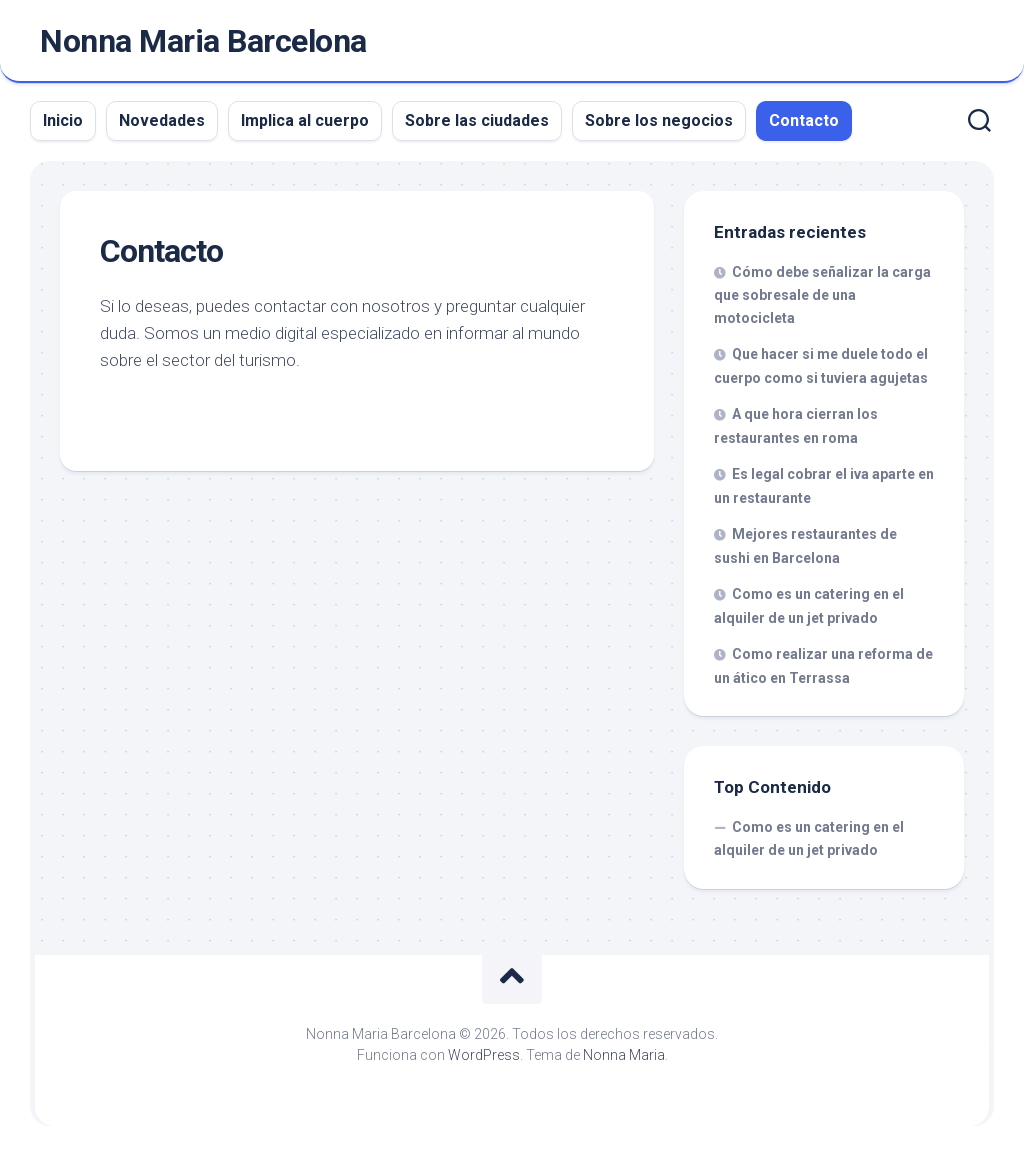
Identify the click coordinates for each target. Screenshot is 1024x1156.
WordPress (484, 1055)
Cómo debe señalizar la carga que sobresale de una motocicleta (822, 295)
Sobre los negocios (659, 120)
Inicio (63, 120)
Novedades (162, 120)
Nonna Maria (624, 1055)
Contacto (804, 120)
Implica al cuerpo (305, 120)
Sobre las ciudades (477, 120)
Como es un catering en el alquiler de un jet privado (809, 839)
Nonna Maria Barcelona (203, 41)
